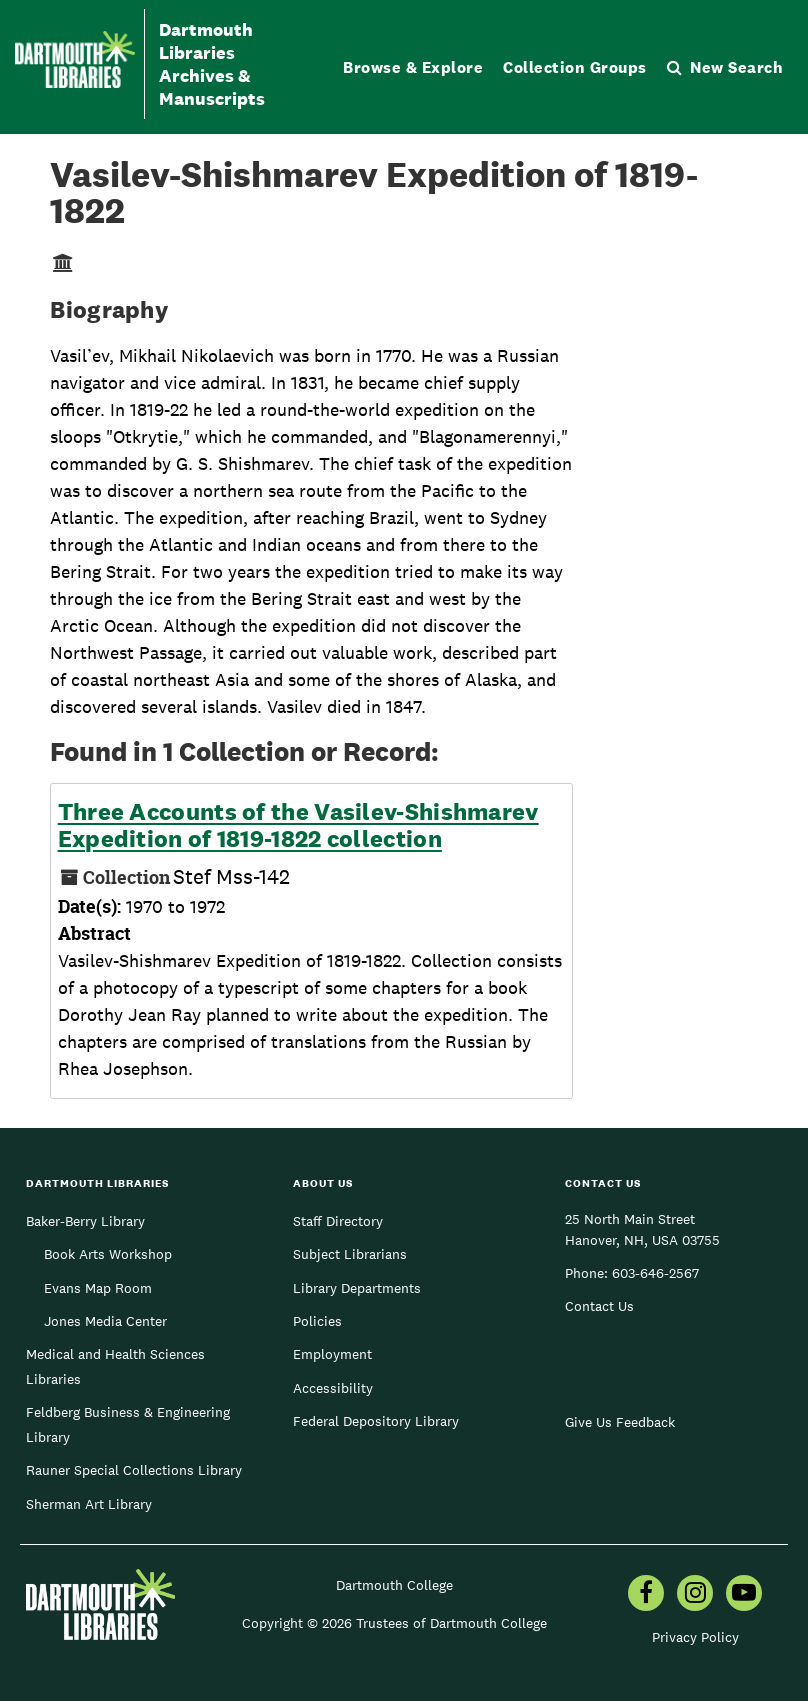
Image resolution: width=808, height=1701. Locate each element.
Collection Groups (575, 67)
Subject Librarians (350, 1254)
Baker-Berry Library (85, 1221)
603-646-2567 (655, 1273)
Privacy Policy (695, 1637)
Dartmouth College (394, 1585)
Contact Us (599, 1306)
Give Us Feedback (620, 1422)
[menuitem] (646, 1595)
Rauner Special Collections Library (134, 1470)
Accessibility (333, 1388)
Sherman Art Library (89, 1504)
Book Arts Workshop (108, 1254)
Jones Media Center (105, 1321)
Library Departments (357, 1288)
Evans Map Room (98, 1288)
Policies (317, 1321)
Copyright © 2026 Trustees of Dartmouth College (394, 1623)
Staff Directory (338, 1221)
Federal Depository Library (376, 1421)
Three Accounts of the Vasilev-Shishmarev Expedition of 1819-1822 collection (298, 825)
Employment (332, 1354)
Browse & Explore (413, 67)
